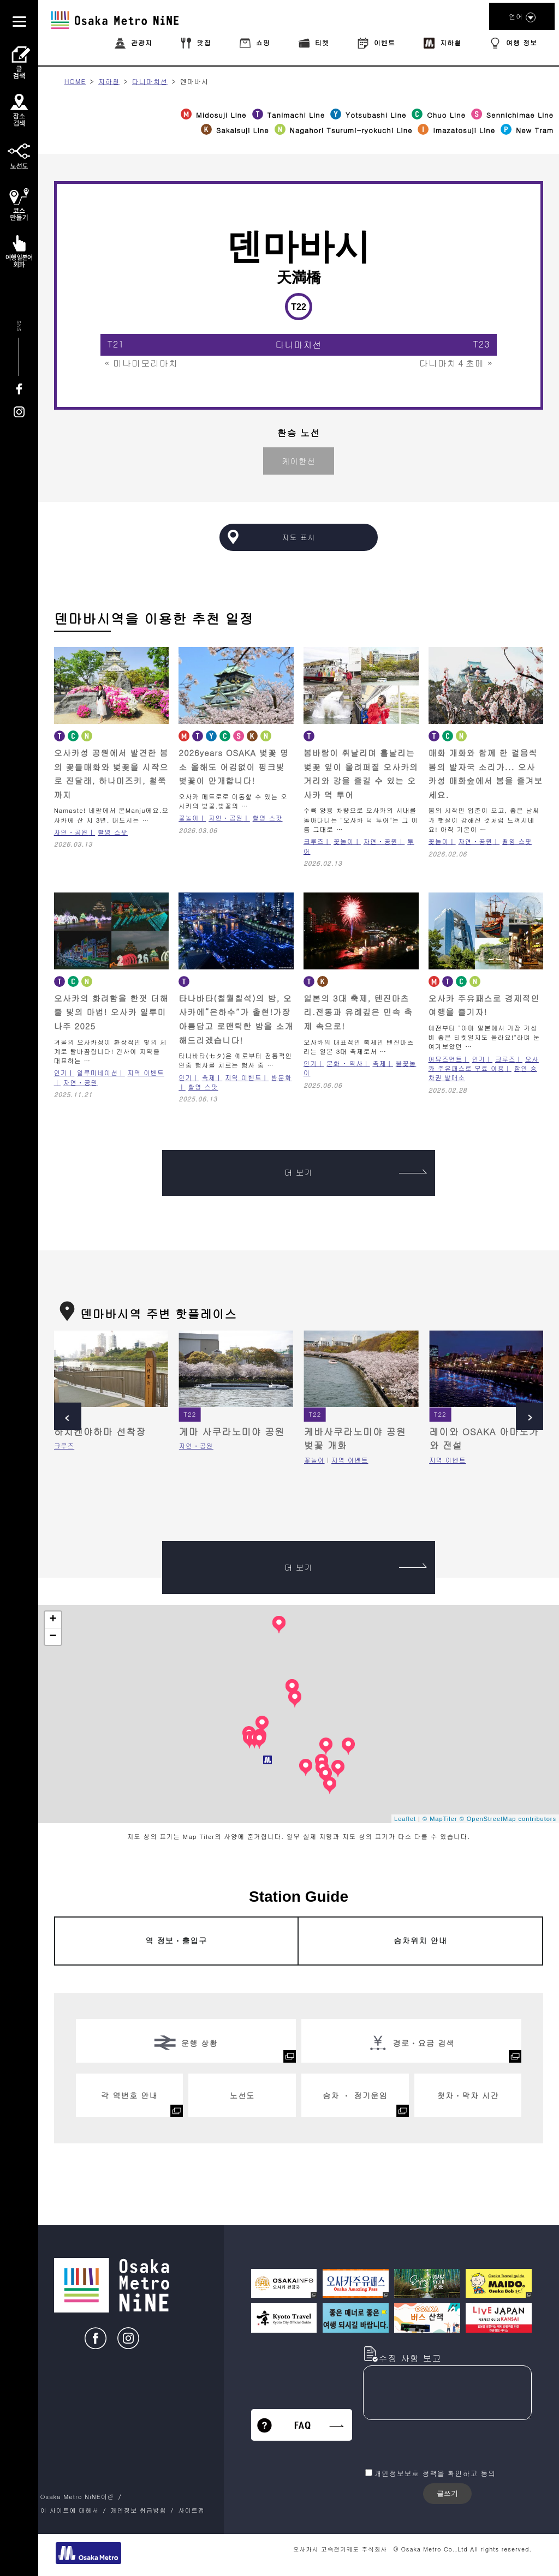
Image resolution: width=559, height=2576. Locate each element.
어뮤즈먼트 (446, 1059)
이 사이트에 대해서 (69, 2510)
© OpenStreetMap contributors (508, 1819)
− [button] (53, 1636)
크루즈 (314, 841)
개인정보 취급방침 (138, 2510)
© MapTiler (440, 1819)
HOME (75, 81)
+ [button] (53, 1620)
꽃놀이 (189, 817)
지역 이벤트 (243, 1077)
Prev (67, 1416)
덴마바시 (194, 81)
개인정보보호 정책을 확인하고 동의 (435, 2473)
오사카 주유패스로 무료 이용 (484, 1064)
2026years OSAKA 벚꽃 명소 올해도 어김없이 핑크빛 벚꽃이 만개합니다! (234, 766)
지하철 (109, 81)
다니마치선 (150, 81)
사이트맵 (191, 2510)
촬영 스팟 (113, 832)
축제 (209, 1077)
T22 (189, 1414)
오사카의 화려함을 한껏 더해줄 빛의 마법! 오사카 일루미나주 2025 (111, 1012)
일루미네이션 (97, 1072)
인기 (61, 1072)
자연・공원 (71, 832)
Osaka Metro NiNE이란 (77, 2496)
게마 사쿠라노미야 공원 (231, 1431)
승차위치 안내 (420, 1940)
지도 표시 (298, 537)
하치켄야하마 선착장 (100, 1431)
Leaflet (405, 1819)
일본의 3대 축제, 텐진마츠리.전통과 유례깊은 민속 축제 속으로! (358, 1012)
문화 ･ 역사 (344, 1063)
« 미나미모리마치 (141, 363)
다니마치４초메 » (455, 363)
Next (529, 1416)
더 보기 (355, 1172)
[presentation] (446, 2444)
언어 (521, 16)
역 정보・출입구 (176, 1940)
